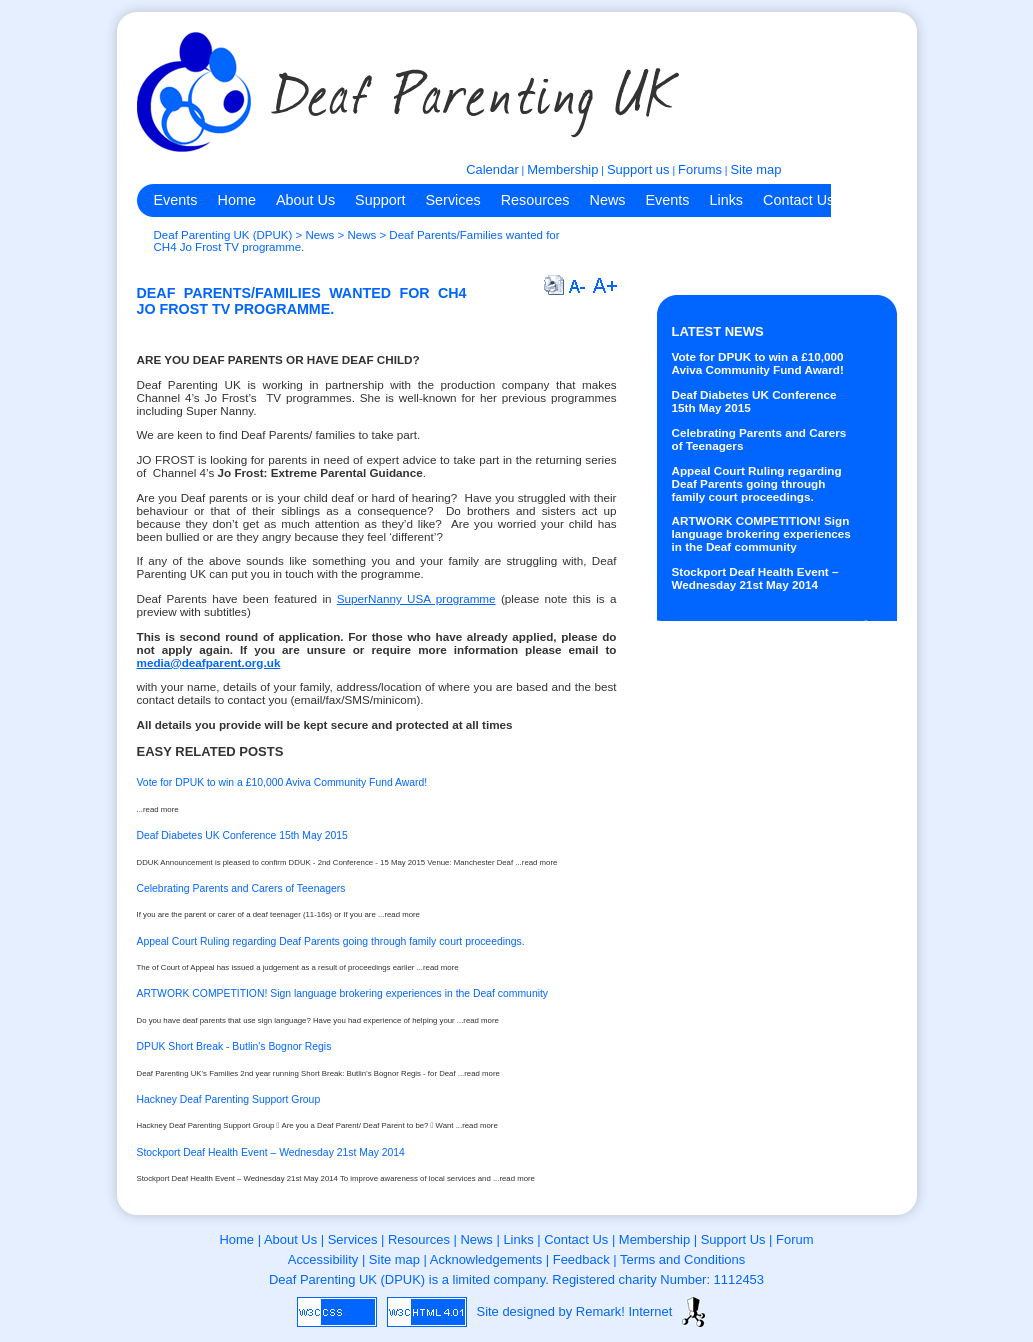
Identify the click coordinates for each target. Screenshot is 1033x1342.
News (607, 200)
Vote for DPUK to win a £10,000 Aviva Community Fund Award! (758, 363)
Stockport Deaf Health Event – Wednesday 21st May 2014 (755, 578)
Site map (755, 169)
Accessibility (323, 1259)
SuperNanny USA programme (416, 598)
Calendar (492, 169)
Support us (638, 169)
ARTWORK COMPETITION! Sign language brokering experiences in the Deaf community (761, 533)
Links (726, 200)
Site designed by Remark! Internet (575, 1311)
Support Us (733, 1239)
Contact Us (798, 200)
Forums (700, 169)
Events (176, 200)
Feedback (581, 1259)
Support (380, 200)
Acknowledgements (486, 1259)
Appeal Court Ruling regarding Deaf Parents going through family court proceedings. (757, 483)
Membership (562, 169)
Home (237, 200)
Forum (794, 1239)
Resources (535, 200)
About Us (305, 200)
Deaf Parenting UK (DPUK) (223, 235)
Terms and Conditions (682, 1259)
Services (453, 200)
